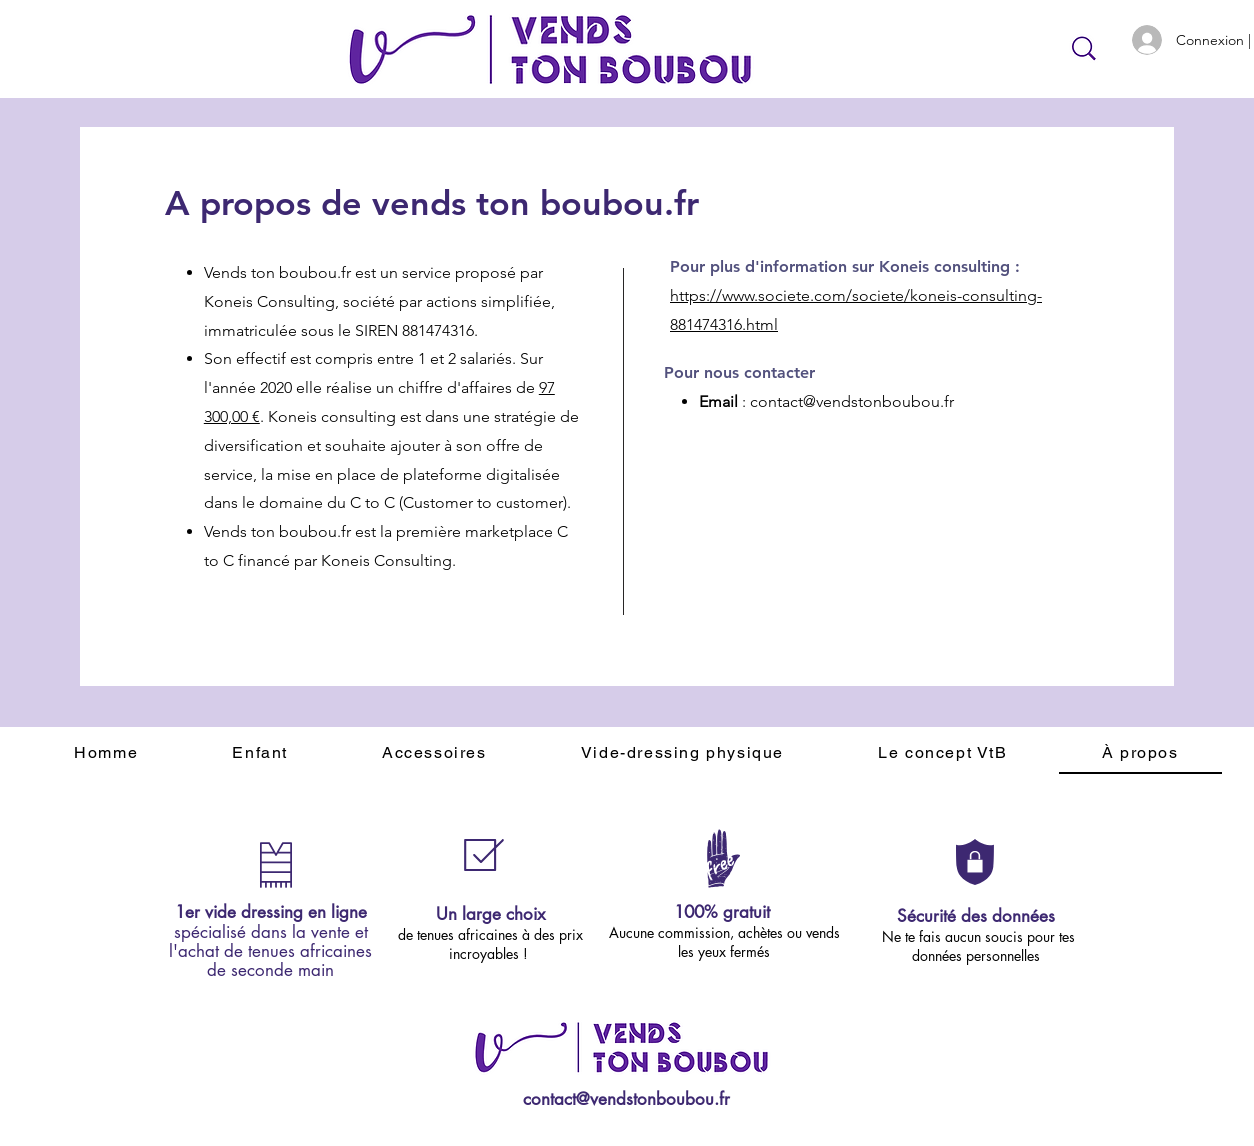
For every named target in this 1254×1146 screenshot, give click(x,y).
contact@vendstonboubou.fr (852, 401)
